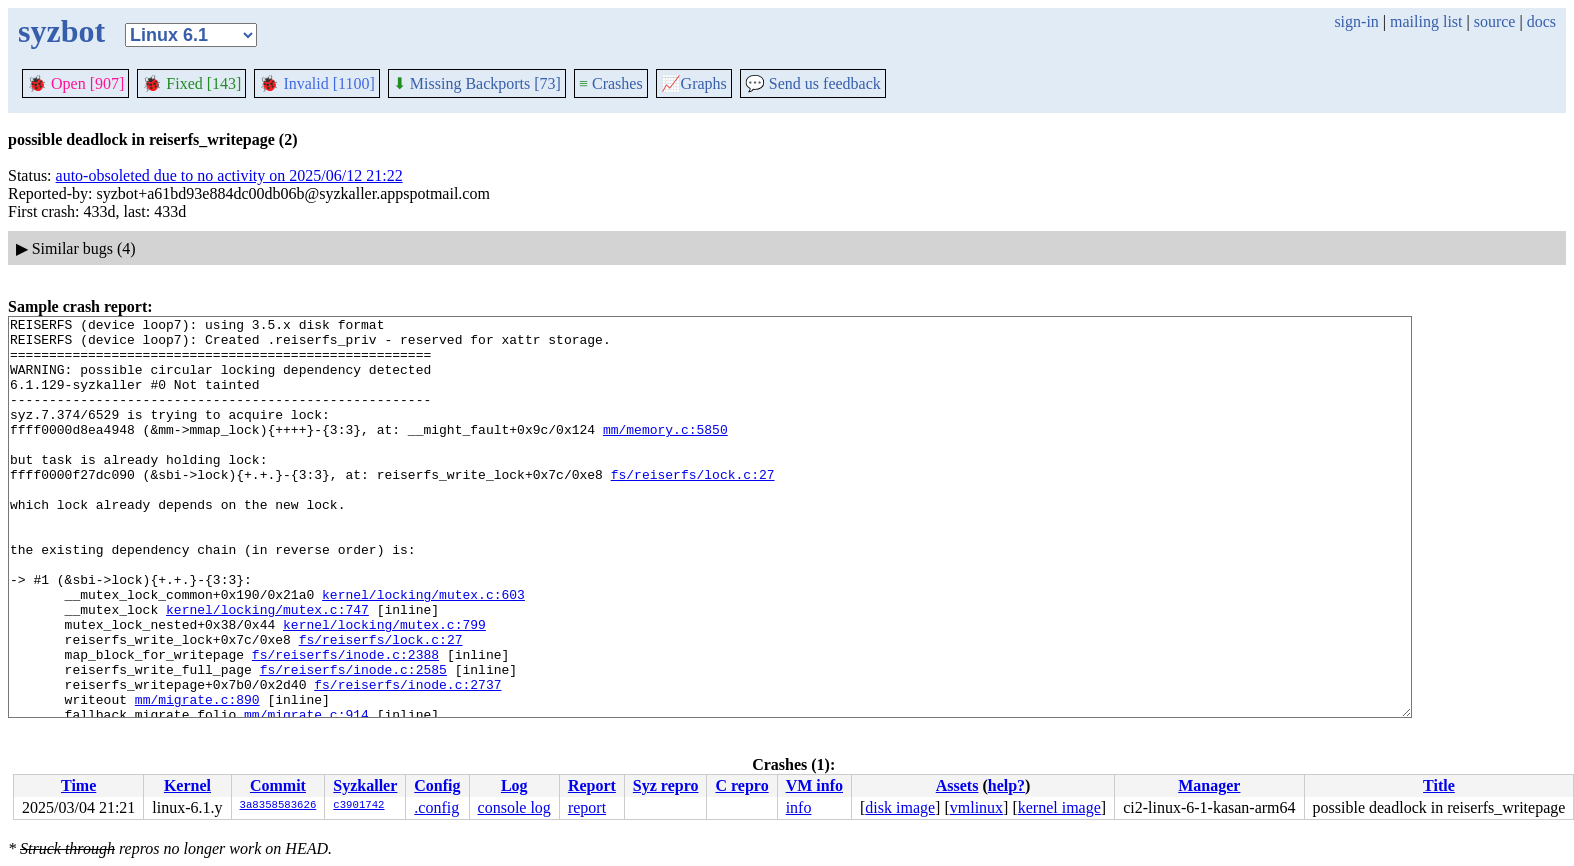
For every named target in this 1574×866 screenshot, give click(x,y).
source (1495, 21)
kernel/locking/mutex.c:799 (384, 687)
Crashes (611, 83)
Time (78, 785)
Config (437, 785)
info (799, 807)
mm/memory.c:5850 (665, 453)
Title (1439, 785)
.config (436, 807)
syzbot (61, 31)
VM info (814, 785)
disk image (900, 807)
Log (514, 785)
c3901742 (358, 806)
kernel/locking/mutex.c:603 (423, 651)
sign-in (1356, 21)
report (587, 807)
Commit (278, 785)
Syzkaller (365, 785)
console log (514, 807)
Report (592, 785)
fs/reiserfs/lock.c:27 (693, 507)
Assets (957, 785)
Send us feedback (813, 83)
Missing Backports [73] (477, 83)
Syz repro (666, 785)
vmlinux (976, 807)
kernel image (1059, 807)
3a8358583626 (278, 806)
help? (1006, 785)
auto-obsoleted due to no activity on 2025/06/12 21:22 (229, 175)
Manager (1209, 785)
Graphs (694, 83)
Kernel (187, 785)
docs (1541, 21)
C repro (741, 785)
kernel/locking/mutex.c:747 (267, 669)
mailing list (1426, 21)
